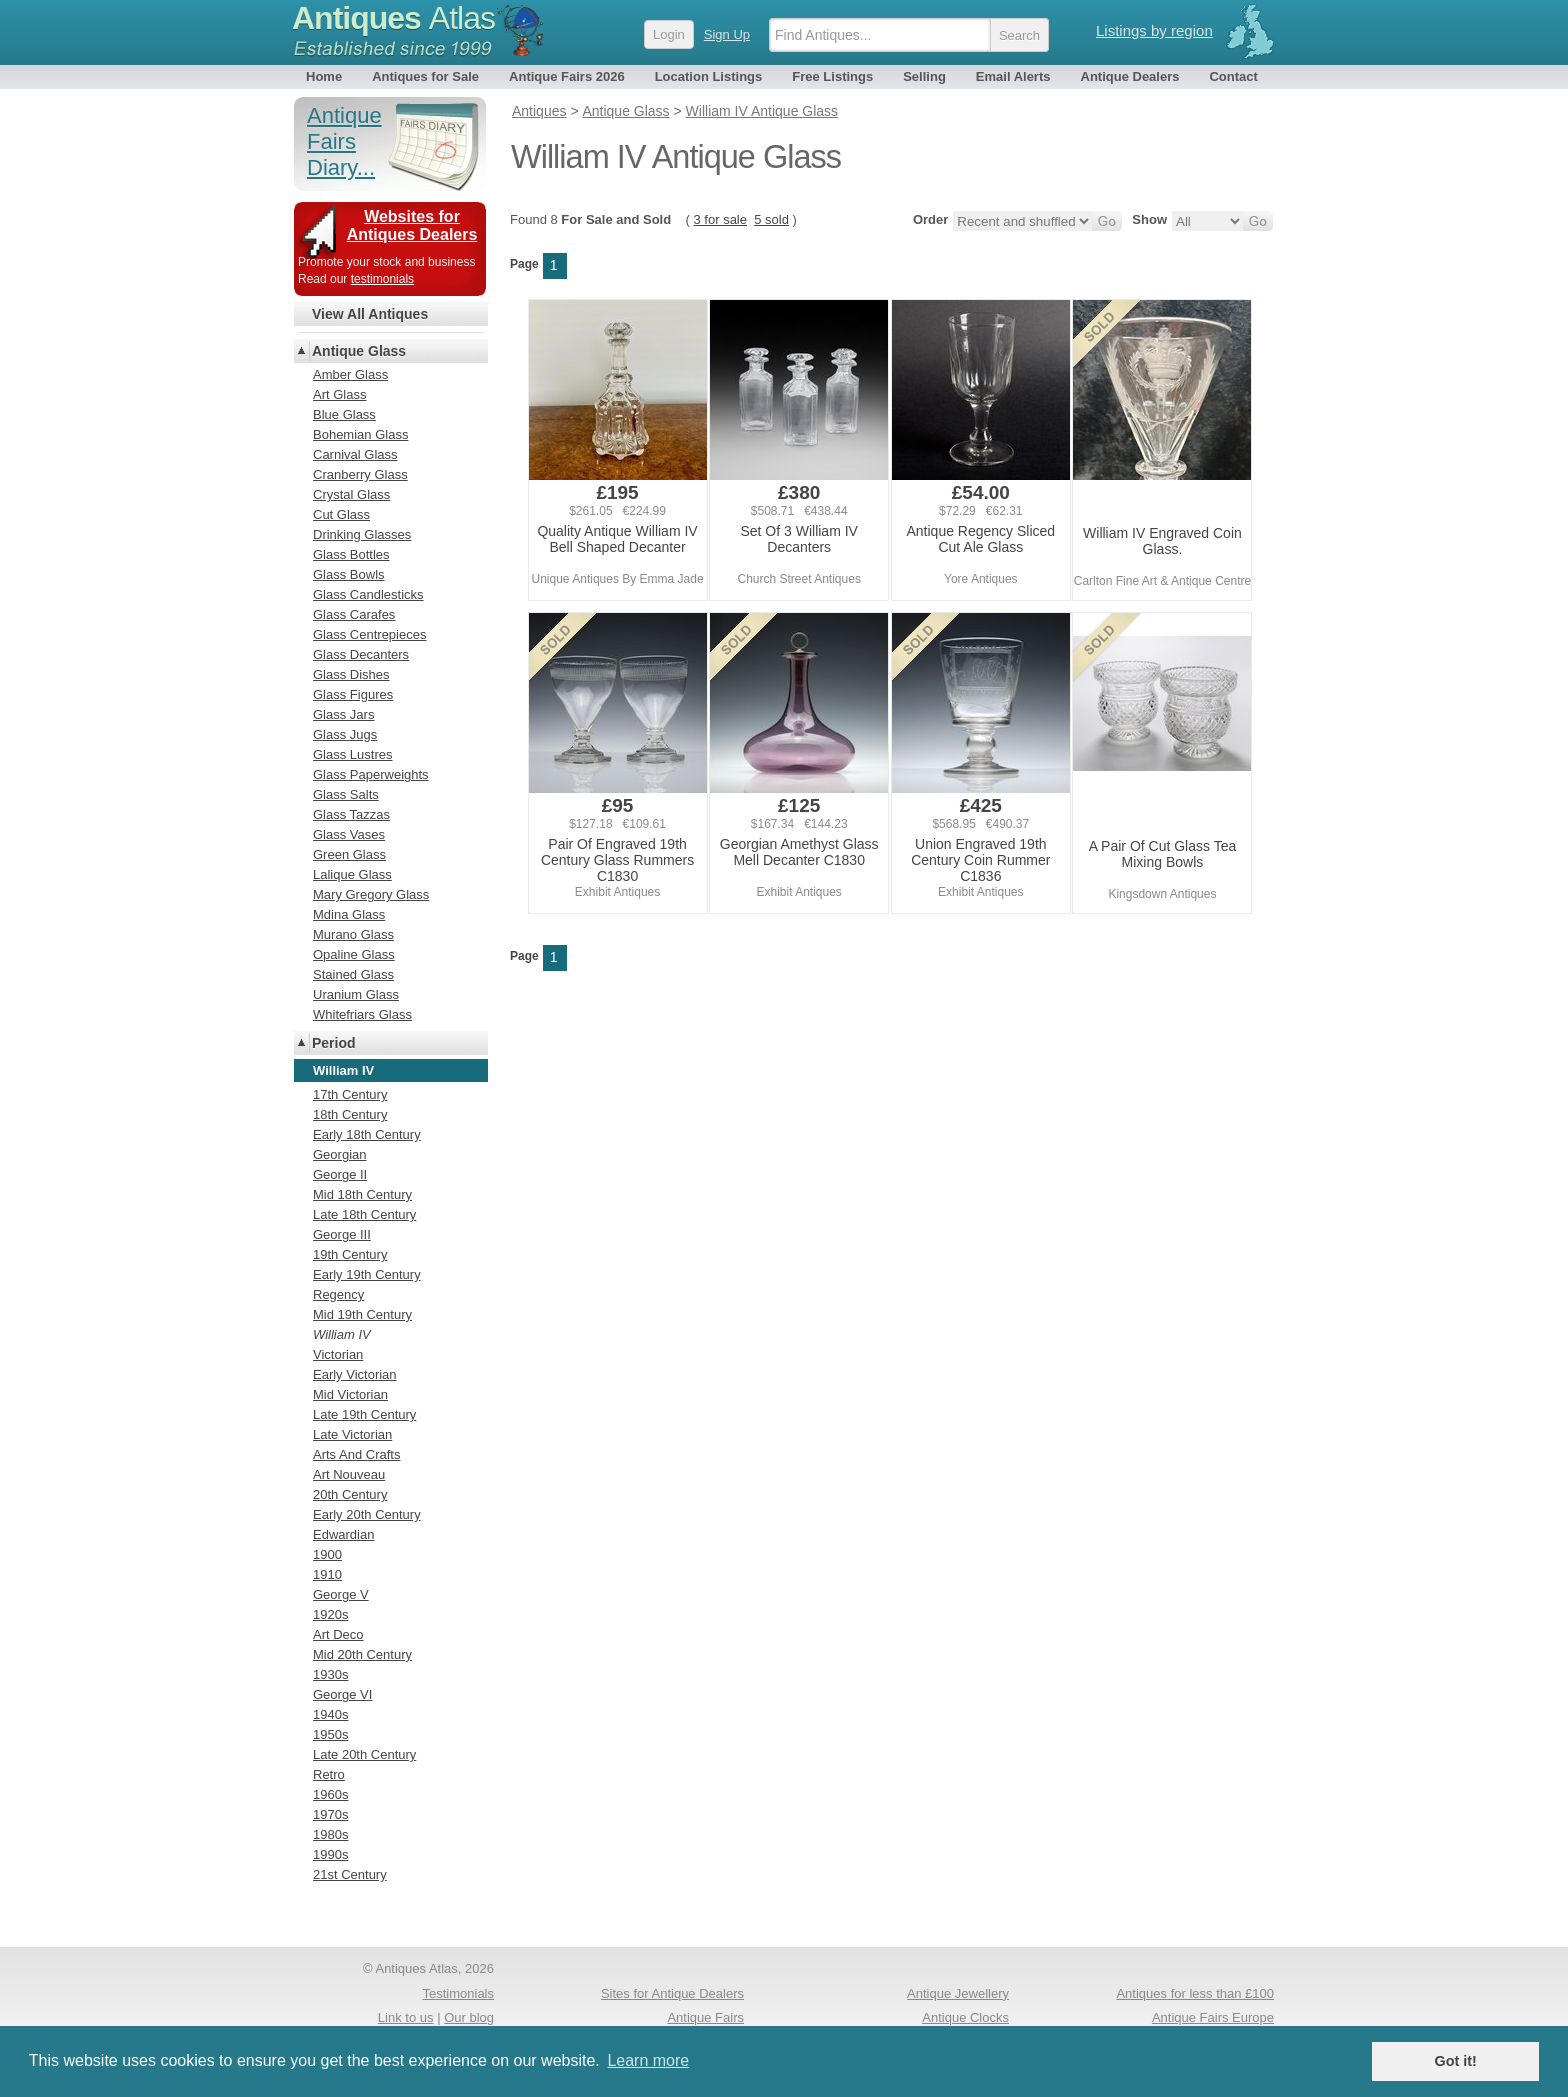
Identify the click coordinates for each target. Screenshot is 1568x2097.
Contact (1233, 76)
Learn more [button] (648, 2060)
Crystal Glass (351, 494)
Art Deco (338, 1634)
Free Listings (832, 76)
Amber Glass (350, 374)
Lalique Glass (352, 874)
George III (342, 1234)
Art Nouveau (349, 1474)
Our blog (469, 2017)
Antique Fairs (705, 2017)
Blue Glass (344, 414)
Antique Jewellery (958, 1993)
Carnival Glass (355, 454)
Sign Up (727, 34)
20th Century (350, 1494)
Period (334, 1043)
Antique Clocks (965, 2017)
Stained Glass (353, 974)
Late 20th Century (364, 1754)
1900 (327, 1554)
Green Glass (349, 854)
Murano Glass (353, 934)
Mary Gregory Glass (371, 894)
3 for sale (720, 219)
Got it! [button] (1456, 2061)
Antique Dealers (1130, 76)
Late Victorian (352, 1434)
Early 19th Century (367, 1274)
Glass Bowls (349, 574)
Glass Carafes (354, 614)
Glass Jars (343, 714)
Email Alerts (1013, 76)
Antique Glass (359, 351)
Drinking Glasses (362, 534)
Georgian (339, 1154)
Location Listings (709, 76)
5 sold (771, 219)
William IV (342, 1334)
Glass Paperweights (371, 774)
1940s (330, 1714)
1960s (330, 1794)
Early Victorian (355, 1374)
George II (340, 1174)
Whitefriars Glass (362, 1014)
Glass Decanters (361, 654)
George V (341, 1594)
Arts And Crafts (356, 1454)
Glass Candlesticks (368, 594)
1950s (330, 1734)
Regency (338, 1294)
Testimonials (458, 1993)
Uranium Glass (356, 994)
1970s (330, 1814)
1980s (330, 1834)
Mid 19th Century (362, 1314)
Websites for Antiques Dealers (412, 225)
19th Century (350, 1254)
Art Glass (339, 394)
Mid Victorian (350, 1394)
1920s (330, 1614)
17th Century (350, 1094)
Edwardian (343, 1534)
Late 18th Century (364, 1214)
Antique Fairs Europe (1213, 2017)
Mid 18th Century (362, 1194)
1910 (327, 1574)
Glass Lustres (352, 754)
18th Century (350, 1114)
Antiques (393, 18)
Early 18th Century (367, 1134)
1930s (330, 1674)
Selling (924, 76)
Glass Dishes (351, 674)
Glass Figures (353, 694)
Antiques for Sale (425, 76)
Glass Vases (349, 834)
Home (324, 76)
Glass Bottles (351, 554)
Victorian (338, 1354)
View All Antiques (370, 314)
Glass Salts (346, 794)
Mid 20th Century (362, 1654)
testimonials (382, 279)
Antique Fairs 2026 (567, 76)
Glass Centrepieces (369, 634)
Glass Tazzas (351, 814)
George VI (342, 1694)
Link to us (406, 2017)
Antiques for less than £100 (1195, 1993)
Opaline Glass (354, 954)
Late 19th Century (364, 1414)
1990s (330, 1854)
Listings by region (1154, 30)
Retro (329, 1774)
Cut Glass (341, 514)
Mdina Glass (349, 914)
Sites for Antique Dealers (672, 1993)
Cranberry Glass (360, 474)
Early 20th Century (367, 1514)
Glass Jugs (345, 734)
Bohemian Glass (360, 434)
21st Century (350, 1874)
